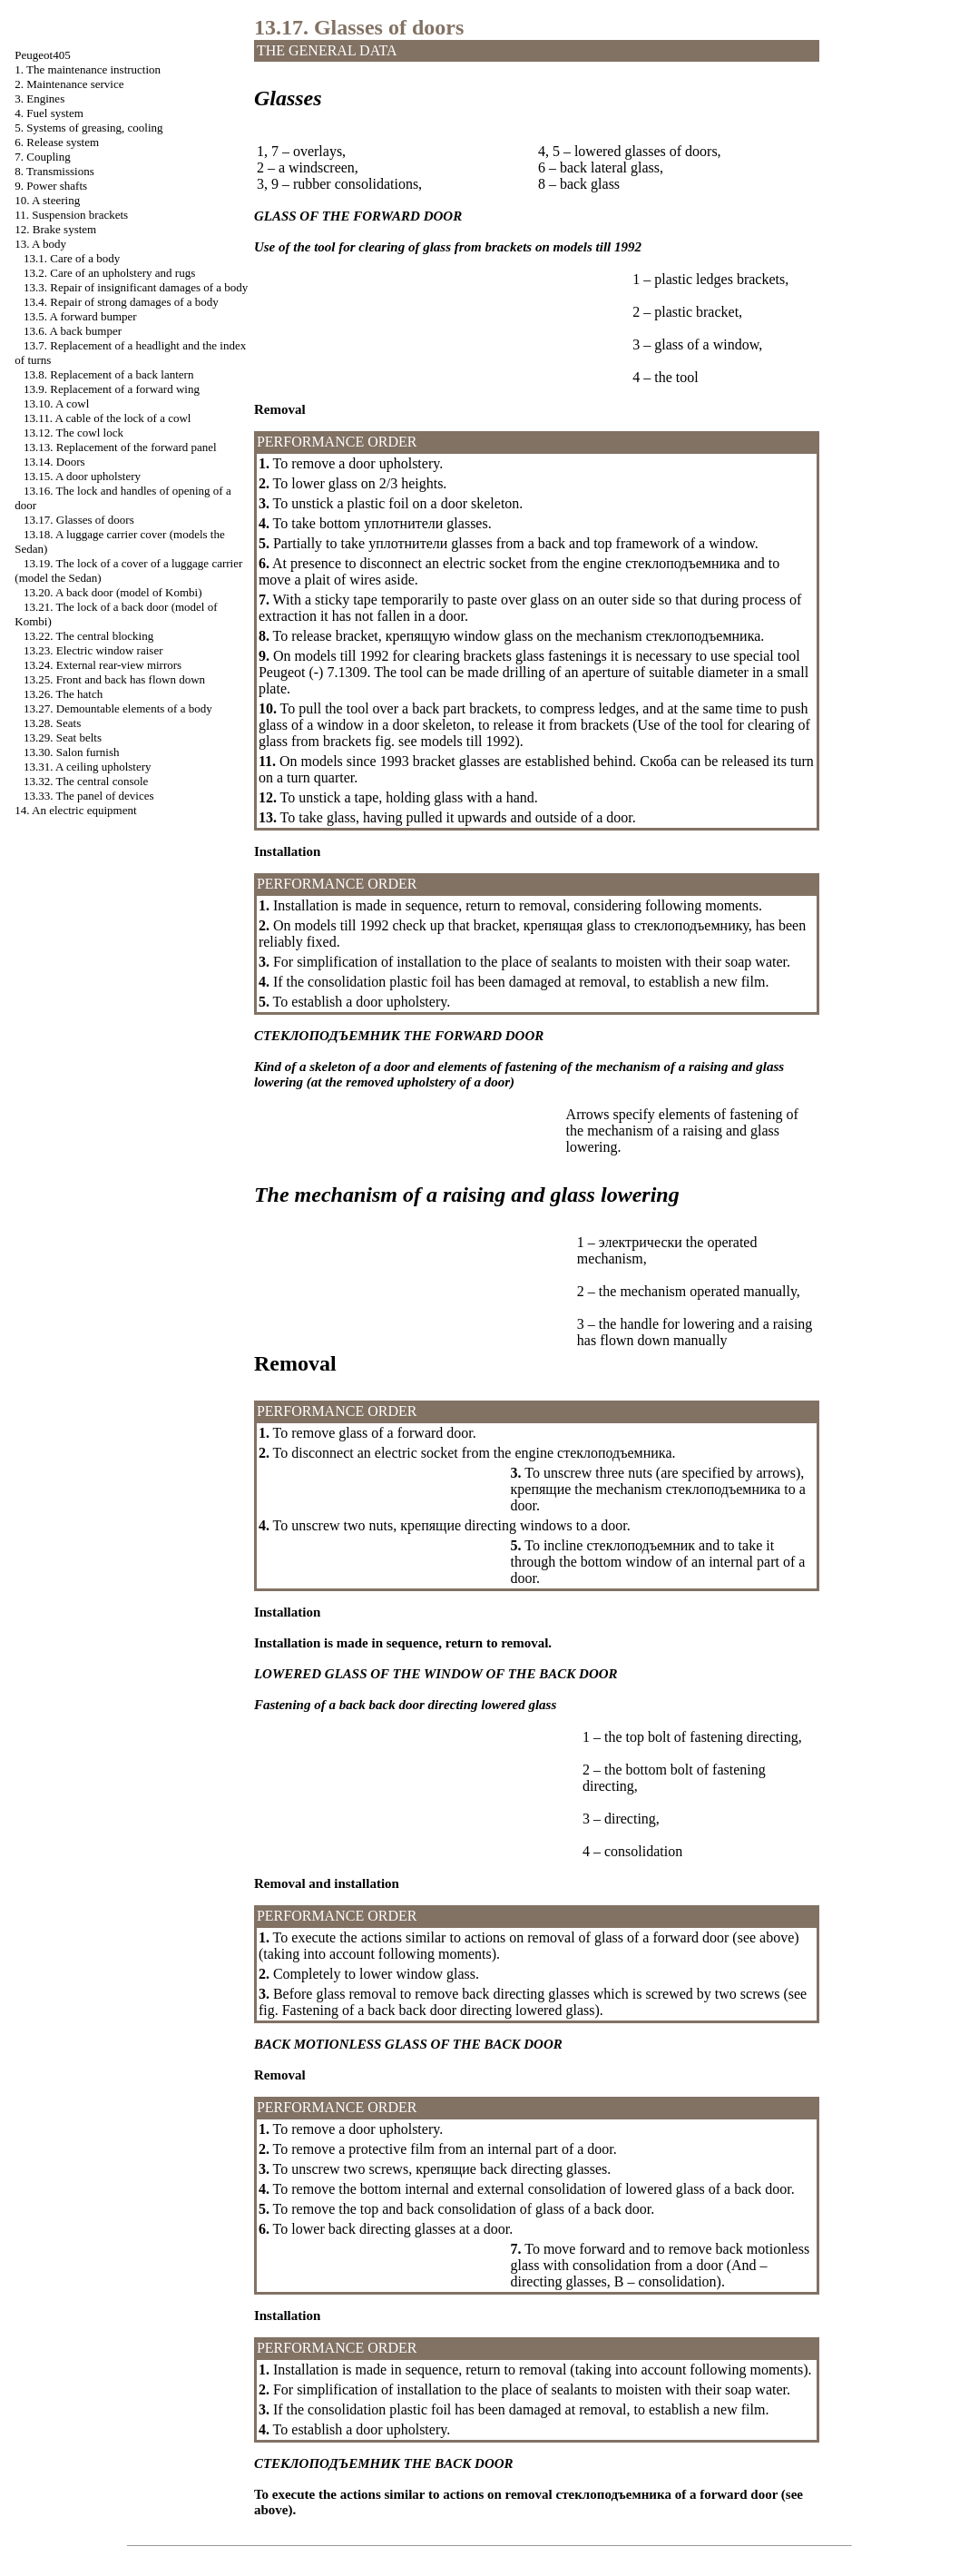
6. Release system (57, 142)
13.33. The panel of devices (88, 795)
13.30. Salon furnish (71, 752)
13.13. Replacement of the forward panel (120, 447)
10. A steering (47, 200)
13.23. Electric (93, 650)
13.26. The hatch (63, 694)
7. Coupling (42, 156)
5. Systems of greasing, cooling (88, 127)
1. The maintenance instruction (88, 69)
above (776, 1937)
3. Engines (39, 98)
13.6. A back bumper (73, 331)
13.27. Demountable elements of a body (118, 708)
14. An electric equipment (75, 810)
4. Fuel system (49, 113)
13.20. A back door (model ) (112, 592)
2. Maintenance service (69, 84)
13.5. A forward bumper (80, 316)
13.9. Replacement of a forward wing (112, 389)
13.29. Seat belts (63, 737)
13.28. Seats (52, 723)
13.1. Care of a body (72, 258)
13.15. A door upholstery (82, 476)
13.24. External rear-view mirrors (102, 665)
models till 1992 (468, 741)
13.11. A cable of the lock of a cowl (107, 418)
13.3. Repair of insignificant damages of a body (136, 287)
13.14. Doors (54, 461)
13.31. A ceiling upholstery (87, 766)
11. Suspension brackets (71, 214)
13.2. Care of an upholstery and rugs (109, 273)
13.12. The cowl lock (73, 432)
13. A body (40, 244)
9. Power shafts (51, 185)
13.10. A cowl (56, 403)
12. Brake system (55, 229)
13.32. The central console (86, 781)
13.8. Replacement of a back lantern (108, 374)
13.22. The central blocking (88, 636)
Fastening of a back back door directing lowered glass (438, 2010)
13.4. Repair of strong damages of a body (121, 302)
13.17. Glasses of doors (79, 519)
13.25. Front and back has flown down (114, 679)
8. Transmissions (54, 171)
